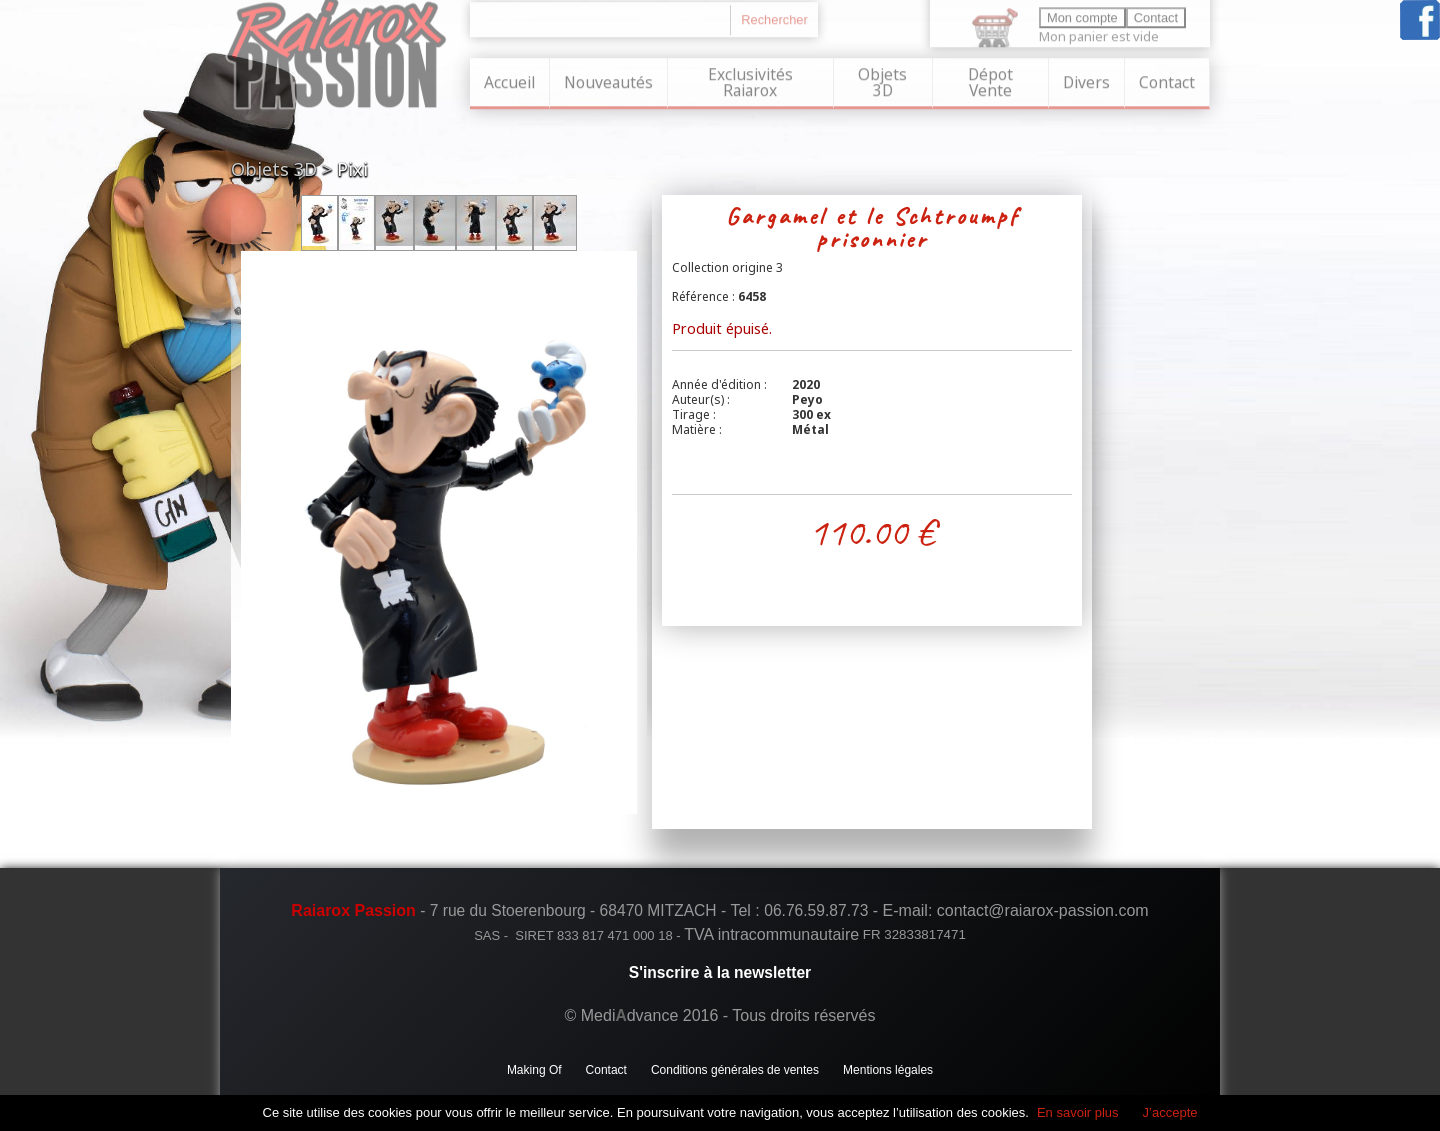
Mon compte (1082, 16)
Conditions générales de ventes (735, 1070)
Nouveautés (608, 81)
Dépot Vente (990, 81)
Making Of (534, 1070)
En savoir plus (1078, 1112)
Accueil (509, 81)
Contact (1167, 81)
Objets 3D (882, 81)
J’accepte (1170, 1112)
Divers (1086, 81)
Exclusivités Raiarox (750, 81)
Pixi (352, 169)
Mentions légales (888, 1070)
